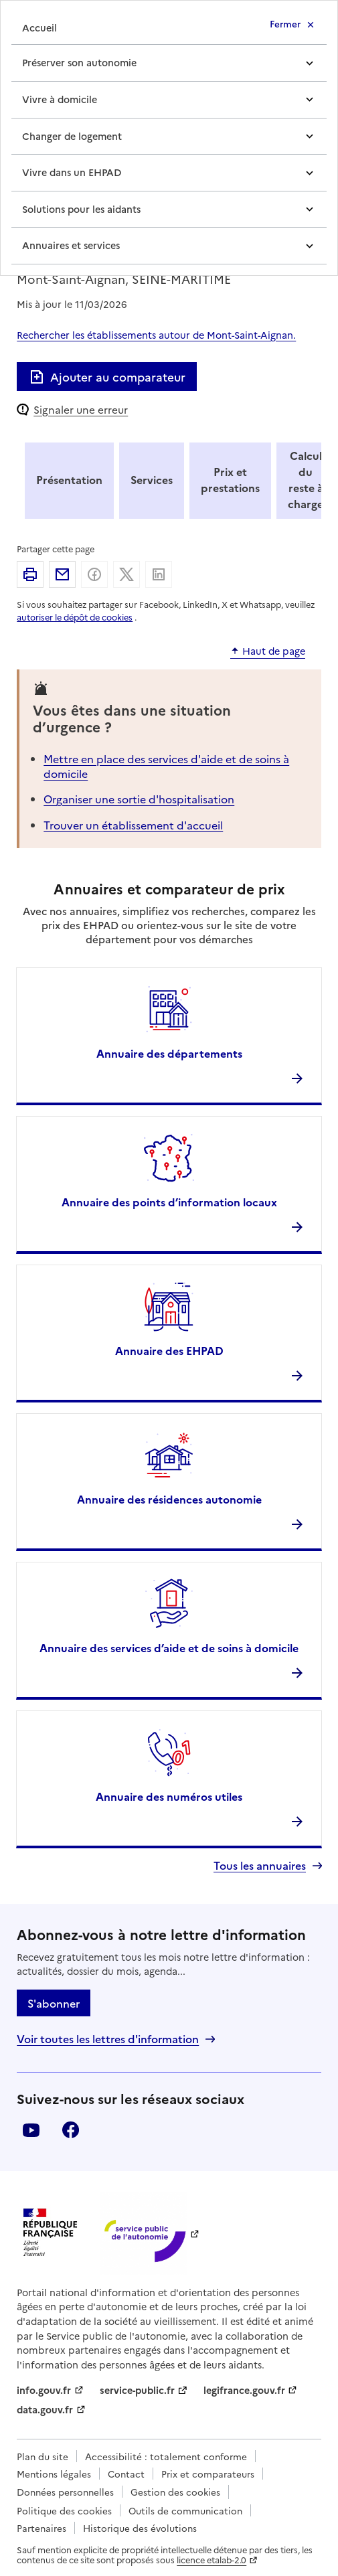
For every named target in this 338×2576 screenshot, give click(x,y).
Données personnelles (65, 2492)
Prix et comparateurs (207, 2474)
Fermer (285, 23)
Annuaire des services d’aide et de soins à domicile (169, 1647)
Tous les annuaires (260, 1865)
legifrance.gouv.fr (244, 2390)
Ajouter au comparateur (107, 376)
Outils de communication (185, 2510)
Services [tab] (152, 479)
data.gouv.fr (45, 2409)
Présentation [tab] (69, 479)
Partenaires (41, 2528)
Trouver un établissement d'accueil (133, 824)
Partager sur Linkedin (158, 574)
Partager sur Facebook (94, 574)
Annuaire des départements (169, 1053)
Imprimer (30, 574)
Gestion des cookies (175, 2492)
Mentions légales (54, 2474)
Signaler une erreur (80, 409)
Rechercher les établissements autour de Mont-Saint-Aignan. (156, 334)
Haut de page (273, 651)
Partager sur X (126, 574)
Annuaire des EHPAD (169, 1350)
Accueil (39, 27)
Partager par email (62, 574)
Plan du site (42, 2456)
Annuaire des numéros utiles (169, 1796)
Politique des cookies (64, 2510)
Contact (126, 2474)
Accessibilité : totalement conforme (166, 2456)
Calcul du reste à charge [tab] (305, 479)
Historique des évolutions (140, 2528)
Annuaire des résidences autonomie (169, 1499)
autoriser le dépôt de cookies (75, 617)
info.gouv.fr (44, 2390)
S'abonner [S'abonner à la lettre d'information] (53, 2003)
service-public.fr (137, 2390)
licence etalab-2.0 (211, 2560)
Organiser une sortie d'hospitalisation (139, 798)
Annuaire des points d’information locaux (169, 1201)
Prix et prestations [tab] (230, 479)
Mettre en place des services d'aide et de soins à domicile (166, 766)
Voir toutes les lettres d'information (108, 2038)
